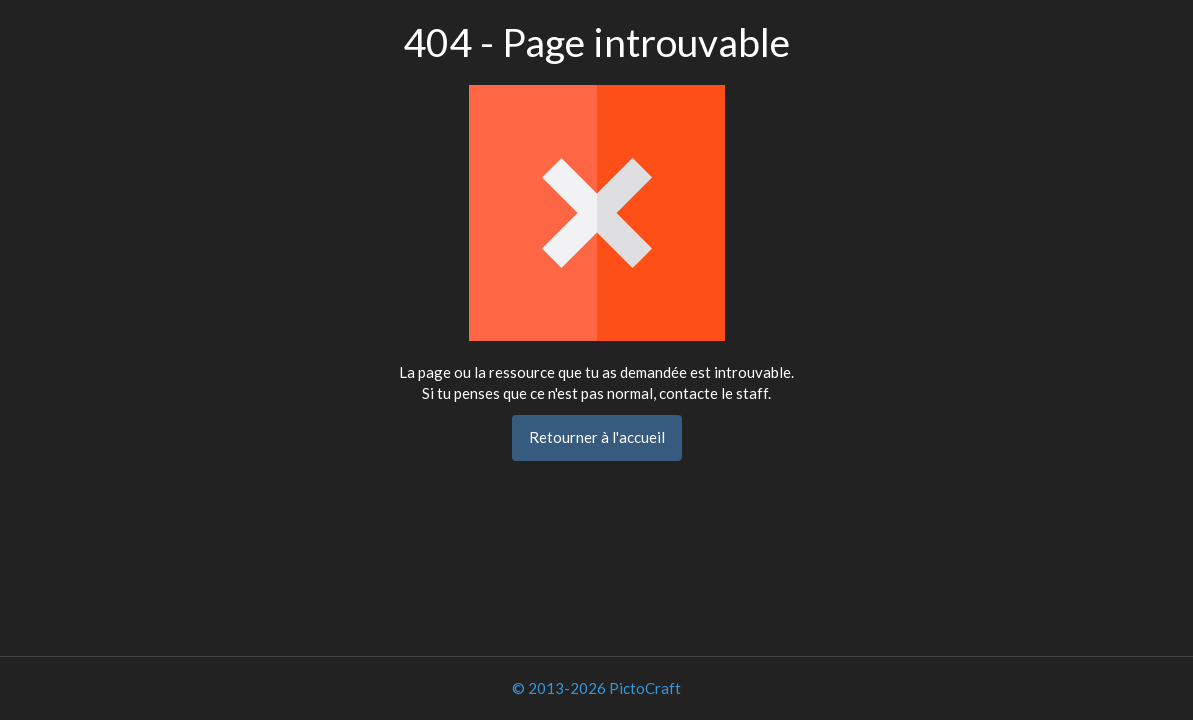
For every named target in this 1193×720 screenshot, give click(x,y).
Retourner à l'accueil (597, 437)
